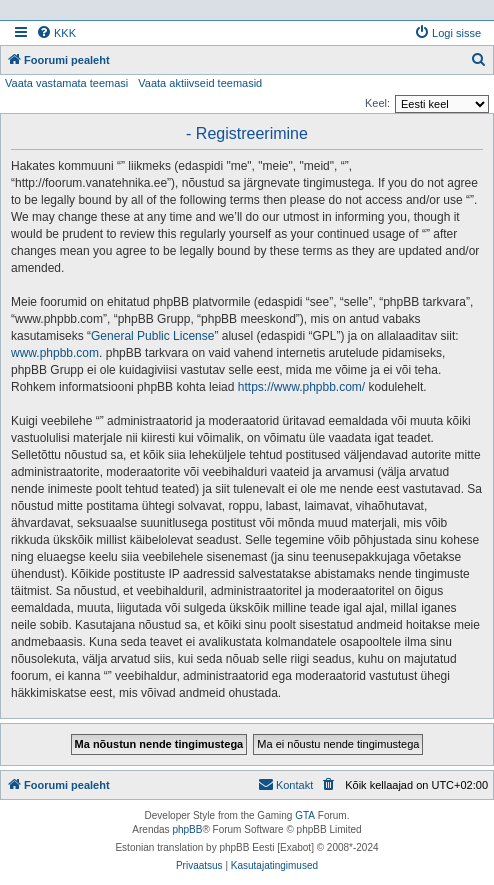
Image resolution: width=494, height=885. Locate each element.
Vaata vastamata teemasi (66, 83)
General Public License (152, 336)
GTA (305, 815)
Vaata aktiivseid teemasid (200, 83)
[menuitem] (56, 33)
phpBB (187, 829)
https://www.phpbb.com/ (301, 387)
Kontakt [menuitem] (285, 784)
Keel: (377, 103)
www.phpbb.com (55, 353)
